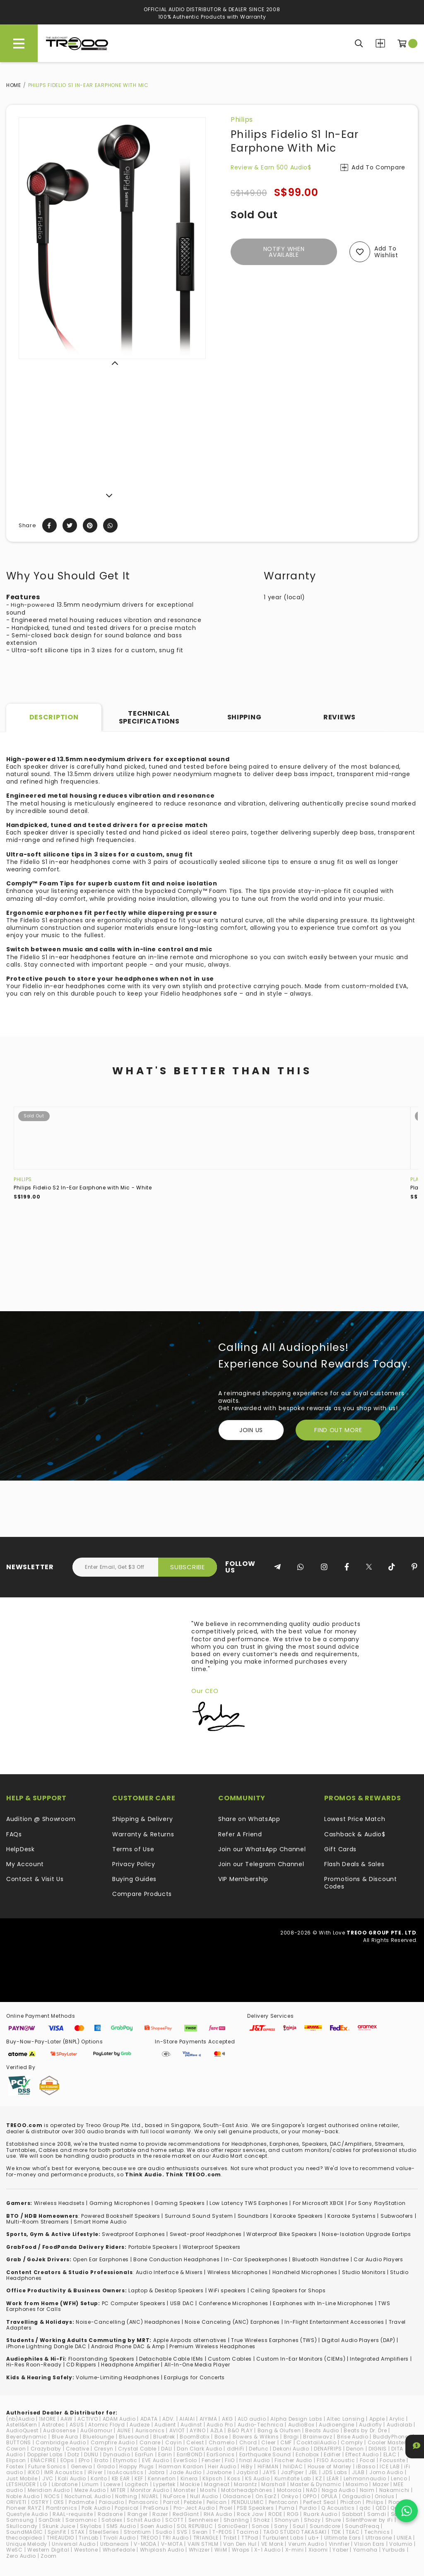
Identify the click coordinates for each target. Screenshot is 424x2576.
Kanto (99, 2478)
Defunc (258, 2448)
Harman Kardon (181, 2466)
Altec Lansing (345, 2418)
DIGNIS (378, 2448)
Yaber (340, 2549)
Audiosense (59, 2430)
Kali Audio (72, 2478)
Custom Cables (230, 2358)
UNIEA (404, 2537)
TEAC (353, 2531)
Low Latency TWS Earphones (249, 2203)
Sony (281, 2526)
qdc (365, 2507)
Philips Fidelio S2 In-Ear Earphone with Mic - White (83, 1187)
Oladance (237, 2496)
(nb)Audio (20, 2418)
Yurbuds (393, 2549)
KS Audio (257, 2478)
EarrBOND (189, 2454)
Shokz (261, 2519)
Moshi (208, 2490)
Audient (165, 2424)
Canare (150, 2442)
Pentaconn (284, 2502)
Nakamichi (394, 2490)
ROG (293, 2514)
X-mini (294, 2549)
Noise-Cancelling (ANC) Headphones (128, 2321)
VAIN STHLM (203, 2543)
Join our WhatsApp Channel (262, 1849)
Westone (86, 2549)
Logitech (137, 2484)
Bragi (291, 2436)
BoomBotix (195, 2436)
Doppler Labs (45, 2454)
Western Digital (48, 2549)
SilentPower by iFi (369, 2519)
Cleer (268, 2442)
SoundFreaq (362, 2526)
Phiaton (350, 2502)
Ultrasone (379, 2537)
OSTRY (40, 2502)
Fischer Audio (293, 2460)
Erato (101, 2460)
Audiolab (399, 2424)
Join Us (251, 1430)
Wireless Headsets (59, 2203)
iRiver (95, 2472)
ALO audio (252, 2418)
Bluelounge (98, 2436)
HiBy (247, 2466)
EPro (84, 2460)
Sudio (164, 2531)
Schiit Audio (143, 2519)
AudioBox (301, 2424)
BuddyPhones (392, 2436)
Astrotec (53, 2424)
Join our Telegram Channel (261, 1864)
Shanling (236, 2519)
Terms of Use (133, 1849)
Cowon (16, 2448)
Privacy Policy (133, 1864)
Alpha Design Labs (296, 2418)
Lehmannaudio (365, 2478)
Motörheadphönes (246, 2490)
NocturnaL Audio (88, 2496)
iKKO (34, 2472)
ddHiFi (235, 2448)
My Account (25, 1864)
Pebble (193, 2502)
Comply (352, 2442)
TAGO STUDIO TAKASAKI (295, 2531)
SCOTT (174, 2519)
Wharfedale (119, 2549)
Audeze (140, 2424)
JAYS (269, 2472)
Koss (234, 2478)
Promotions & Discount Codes (360, 1882)
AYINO (198, 2430)
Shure (333, 2519)
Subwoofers (397, 2215)
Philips (242, 119)
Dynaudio (116, 2454)
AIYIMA (208, 2418)
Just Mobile (22, 2478)
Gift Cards (340, 1849)
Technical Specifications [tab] (149, 717)
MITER (118, 2490)
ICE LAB (390, 2466)
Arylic (397, 2418)
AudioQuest (22, 2430)
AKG (227, 2418)
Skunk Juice (58, 2526)
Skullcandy (22, 2526)
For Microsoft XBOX (318, 2203)
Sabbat (352, 2514)
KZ (319, 2478)
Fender (211, 2460)
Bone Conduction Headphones (176, 2259)
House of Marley (330, 2466)
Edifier (332, 2454)
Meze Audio (90, 2490)
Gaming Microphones (119, 2203)
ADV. (168, 2418)
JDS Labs (334, 2472)
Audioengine (336, 2424)
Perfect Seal (319, 2502)
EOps (67, 2460)
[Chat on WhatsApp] (406, 2510)
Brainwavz (317, 2436)
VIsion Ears (369, 2543)
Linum (90, 2484)
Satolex (111, 2519)
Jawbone (219, 2472)
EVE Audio (155, 2460)
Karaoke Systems (352, 2215)
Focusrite (392, 2460)
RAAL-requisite (73, 2514)
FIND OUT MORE (338, 1430)
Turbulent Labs (283, 2537)
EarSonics (220, 2454)
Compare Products (380, 43)
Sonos (261, 2526)
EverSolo (185, 2460)
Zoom (49, 2555)
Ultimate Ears (342, 2537)
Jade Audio (185, 2472)
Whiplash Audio (162, 2549)
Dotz (73, 2454)
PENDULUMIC (247, 2502)
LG (43, 2484)
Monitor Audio (149, 2490)
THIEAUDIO (60, 2537)
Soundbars (253, 2215)
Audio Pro (220, 2424)
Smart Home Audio (100, 2221)
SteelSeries (104, 2531)
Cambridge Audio (61, 2442)
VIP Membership (243, 1879)
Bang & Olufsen (279, 2430)
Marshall (273, 2484)
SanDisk (50, 2519)
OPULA (329, 2496)
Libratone (64, 2484)
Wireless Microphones (237, 2272)
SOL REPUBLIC (195, 2526)
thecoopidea (24, 2537)
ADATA (149, 2418)
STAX (77, 2531)
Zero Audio (21, 2555)
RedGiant (186, 2514)
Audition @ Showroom (40, 1819)
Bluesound (134, 2436)
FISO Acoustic (336, 2460)
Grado (106, 2466)
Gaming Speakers (179, 2203)
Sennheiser (203, 2519)
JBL (313, 2472)
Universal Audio (74, 2543)
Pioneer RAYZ (23, 2507)
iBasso (365, 2466)
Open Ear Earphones (101, 2259)
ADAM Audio (119, 2418)
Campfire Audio (113, 2442)
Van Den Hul (240, 2543)
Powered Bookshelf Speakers (120, 2215)
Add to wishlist (386, 252)
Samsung (20, 2519)
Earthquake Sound (265, 2454)
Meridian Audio (49, 2490)
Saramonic (81, 2519)
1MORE (47, 2418)
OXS (58, 2502)
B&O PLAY (240, 2430)
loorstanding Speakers (103, 2358)
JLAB (358, 2472)
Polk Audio (96, 2507)
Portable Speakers (153, 2246)
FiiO (230, 2460)
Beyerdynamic (26, 2436)
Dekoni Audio (291, 2448)
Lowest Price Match (354, 1819)
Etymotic (125, 2460)
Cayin (173, 2442)
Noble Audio (23, 2496)
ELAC (390, 2454)
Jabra (156, 2472)
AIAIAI (187, 2418)
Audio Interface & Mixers (169, 2272)
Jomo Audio (386, 2472)
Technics (377, 2531)
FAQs (14, 1834)
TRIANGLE (206, 2537)
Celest (195, 2442)
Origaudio (356, 2496)
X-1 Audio (267, 2549)
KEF (139, 2478)
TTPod (249, 2537)
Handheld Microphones (304, 2272)
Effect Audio (361, 2454)
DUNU (91, 2454)
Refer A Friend (240, 1834)
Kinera (189, 2478)
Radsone (110, 2514)
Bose (221, 2436)
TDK (336, 2531)
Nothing (126, 2496)
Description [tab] (54, 717)
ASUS (77, 2424)
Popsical (127, 2507)
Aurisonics (150, 2430)
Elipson (16, 2460)
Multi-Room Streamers (37, 2221)
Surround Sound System (199, 2215)
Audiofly (370, 2424)
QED (381, 2507)
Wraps (241, 2549)
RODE (275, 2514)
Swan (200, 2531)
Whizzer (199, 2549)
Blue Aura (65, 2436)
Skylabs (91, 2526)
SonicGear (232, 2526)
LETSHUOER (21, 2484)
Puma (287, 2507)
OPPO (309, 2496)
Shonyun (287, 2519)
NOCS (52, 2496)
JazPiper (292, 2472)
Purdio (308, 2507)
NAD (311, 2490)
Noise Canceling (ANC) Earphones (232, 2321)
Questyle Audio (27, 2514)
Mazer (381, 2484)
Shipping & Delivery (142, 1819)
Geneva (81, 2466)
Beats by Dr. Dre (365, 2430)
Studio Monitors (364, 2272)
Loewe (112, 2484)
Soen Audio (156, 2526)
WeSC (14, 2549)
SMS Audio (121, 2526)
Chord (248, 2442)
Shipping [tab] (244, 717)
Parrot (171, 2502)
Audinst (191, 2424)
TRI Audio (175, 2537)
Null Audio (204, 2496)
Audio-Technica (261, 2424)
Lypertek (164, 2484)
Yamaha (365, 2549)
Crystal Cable (137, 2448)
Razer (160, 2514)
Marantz (245, 2484)
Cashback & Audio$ (354, 1834)
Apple (377, 2418)
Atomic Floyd (106, 2424)
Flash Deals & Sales (354, 1864)
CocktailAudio (316, 2442)
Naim (367, 2490)
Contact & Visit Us (35, 1879)
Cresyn (103, 2448)
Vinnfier (339, 2543)
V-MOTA (172, 2543)
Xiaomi (318, 2549)
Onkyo (290, 2496)
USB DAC (182, 2303)
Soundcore (325, 2526)
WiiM (220, 2549)
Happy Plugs (136, 2466)
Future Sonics (47, 2466)
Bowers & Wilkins (256, 2436)
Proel (226, 2507)
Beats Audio (322, 2430)
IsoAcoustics (125, 2472)
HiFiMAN (268, 2466)
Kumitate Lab (293, 2478)
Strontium (137, 2531)
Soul (299, 2526)
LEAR (333, 2478)
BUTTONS (18, 2442)
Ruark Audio (320, 2514)
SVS (182, 2531)
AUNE (124, 2430)
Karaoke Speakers (298, 2215)
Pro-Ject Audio (194, 2507)
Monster (184, 2490)
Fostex (15, 2466)
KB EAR (121, 2478)
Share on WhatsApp (249, 1819)
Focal (368, 2460)
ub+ (313, 2537)
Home (13, 85)
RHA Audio (218, 2514)
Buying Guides (134, 1879)
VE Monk (272, 2543)
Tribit (230, 2537)
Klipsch (212, 2478)
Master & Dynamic (315, 2484)
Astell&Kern (21, 2424)
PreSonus (156, 2507)
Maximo (357, 2484)
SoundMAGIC (24, 2531)
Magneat (216, 2484)
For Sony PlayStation (376, 2203)
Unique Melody (26, 2543)
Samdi (376, 2514)
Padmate (81, 2502)
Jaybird (247, 2472)
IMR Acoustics (63, 2472)
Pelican (217, 2502)
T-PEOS (222, 2531)
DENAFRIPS (328, 2448)
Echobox (307, 2454)
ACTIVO (87, 2418)
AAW (66, 2418)
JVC (47, 2478)
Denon (355, 2448)
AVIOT (177, 2430)
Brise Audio (353, 2436)
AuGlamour (96, 2430)
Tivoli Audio (119, 2537)
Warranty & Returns (143, 1834)
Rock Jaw (250, 2514)
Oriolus (384, 2496)
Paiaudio (111, 2502)
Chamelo (222, 2442)
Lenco (399, 2478)
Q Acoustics (338, 2507)
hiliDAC (293, 2466)
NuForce (174, 2496)
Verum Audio (306, 2543)
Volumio (400, 2543)
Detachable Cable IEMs (171, 2358)
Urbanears (114, 2543)
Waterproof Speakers (212, 2246)
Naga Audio (338, 2490)
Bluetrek (164, 2436)
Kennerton (162, 2478)
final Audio (254, 2460)
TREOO (149, 2537)
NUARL (150, 2496)
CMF (286, 2442)
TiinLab (89, 2537)
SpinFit (57, 2531)
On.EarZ (266, 2496)
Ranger (138, 2514)
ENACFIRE (43, 2460)
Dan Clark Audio (199, 2448)
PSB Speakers (255, 2507)
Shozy (312, 2519)
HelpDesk (20, 1849)
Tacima (247, 2531)
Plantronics (61, 2507)
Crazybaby (46, 2448)
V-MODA (145, 2543)
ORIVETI (16, 2502)
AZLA (216, 2430)
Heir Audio (222, 2466)
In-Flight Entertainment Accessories (334, 2321)
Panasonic (144, 2502)
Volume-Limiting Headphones (117, 2377)
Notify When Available (284, 252)
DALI (166, 2448)
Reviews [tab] (339, 717)
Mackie (190, 2484)
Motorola (289, 2490)
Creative (77, 2448)
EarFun (144, 2454)
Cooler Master (387, 2442)
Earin (165, 2454)
